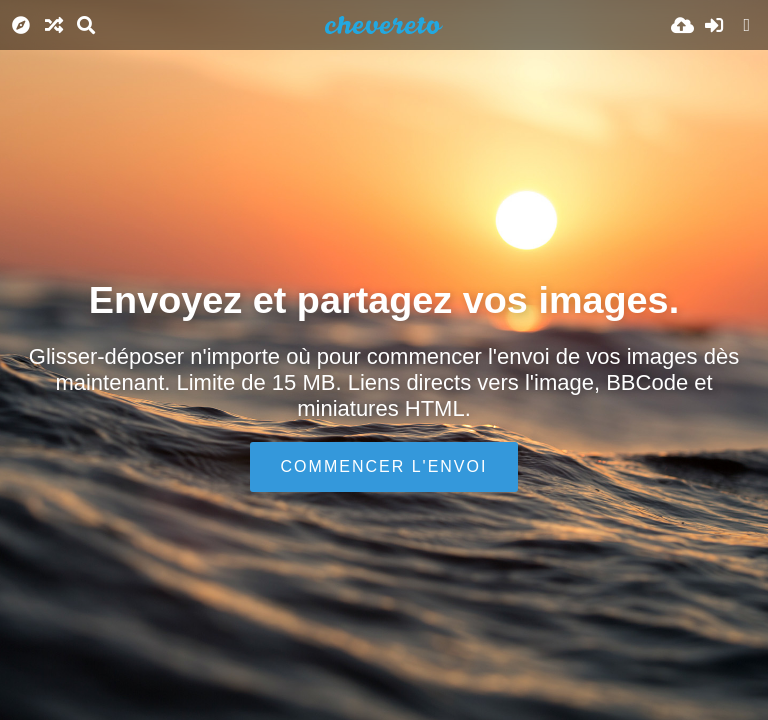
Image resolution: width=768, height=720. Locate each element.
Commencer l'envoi (384, 466)
